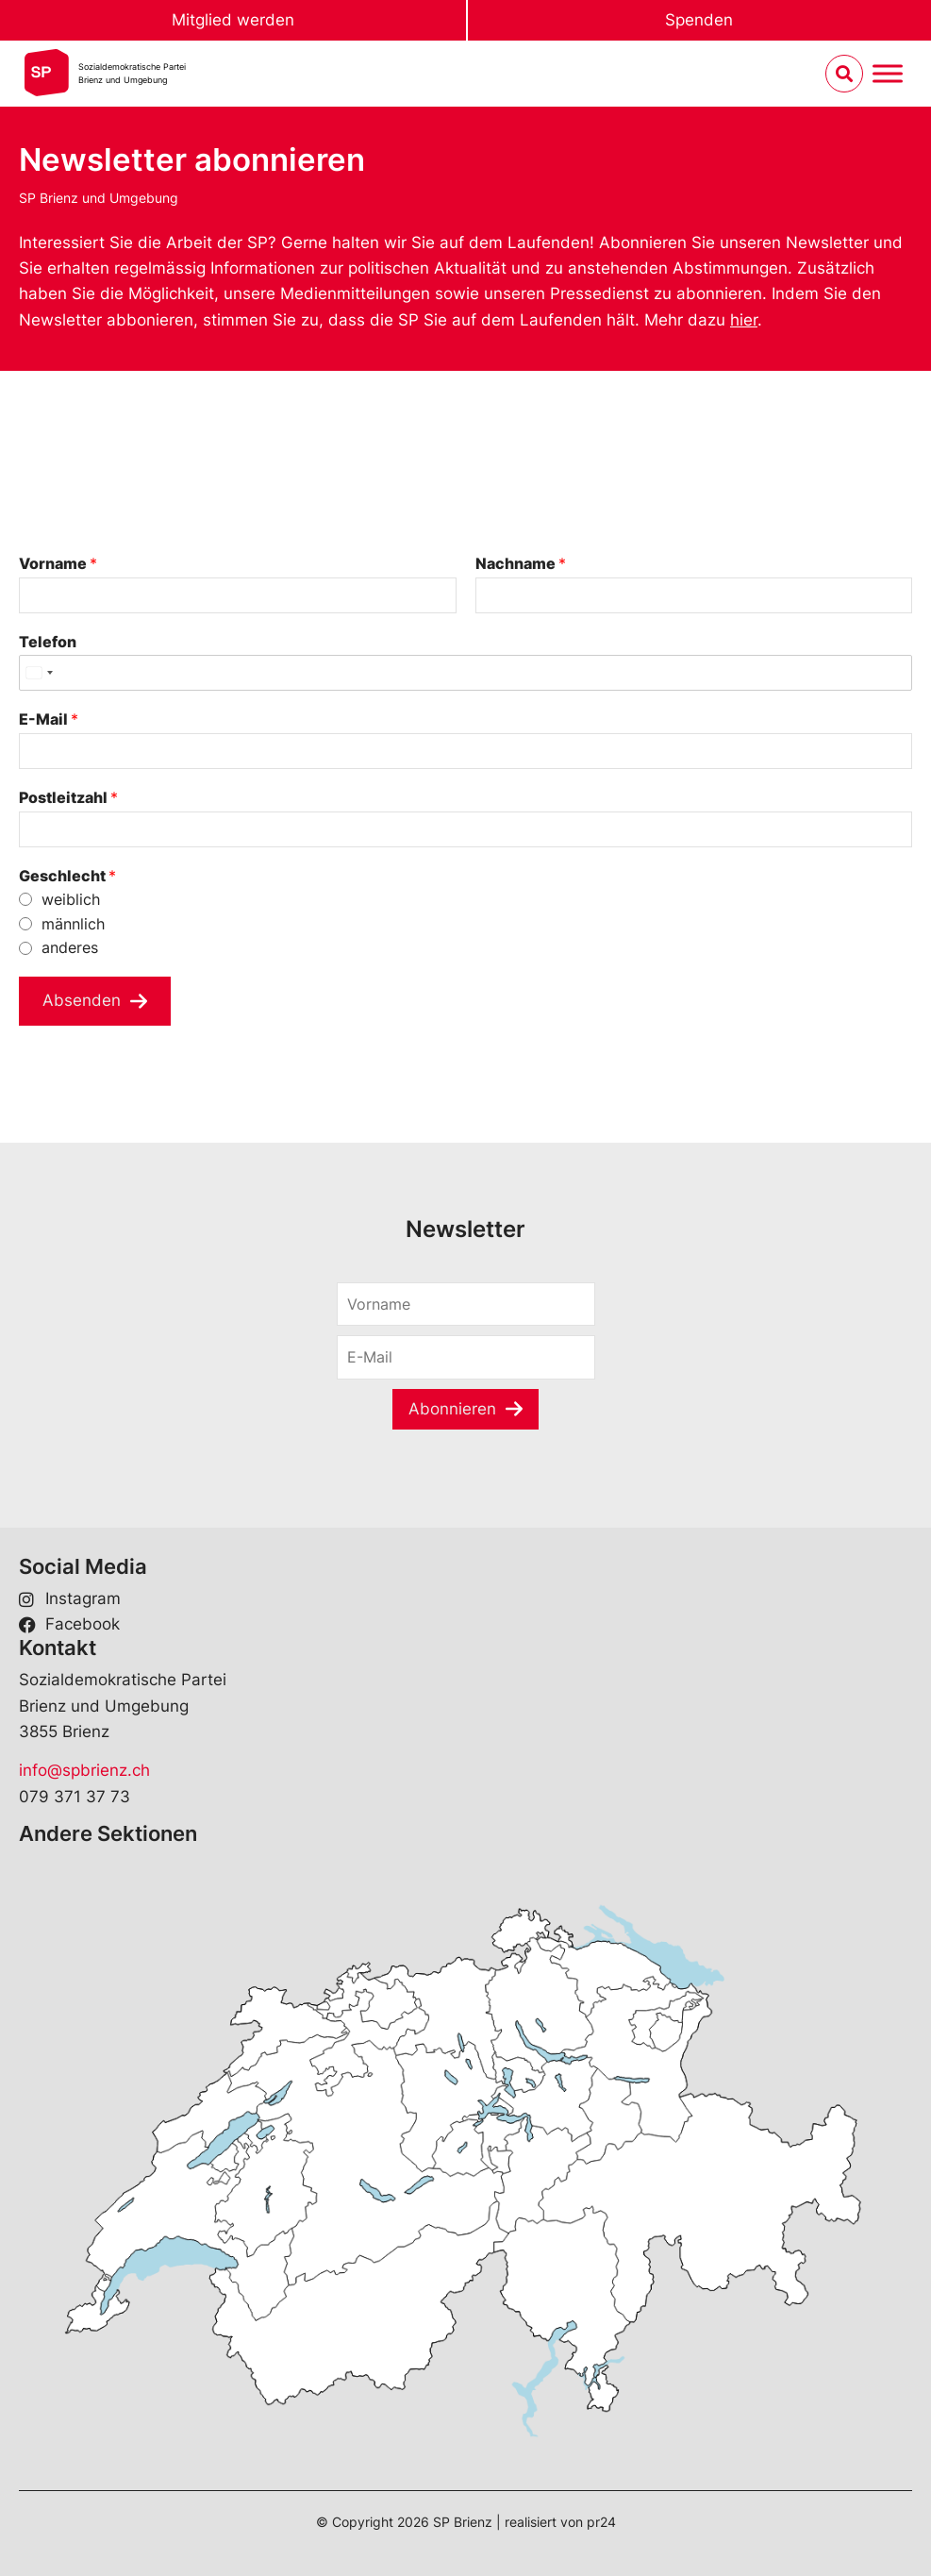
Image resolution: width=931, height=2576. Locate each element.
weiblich (71, 899)
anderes (70, 947)
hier (743, 319)
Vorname (58, 563)
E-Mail (48, 719)
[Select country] (38, 673)
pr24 (601, 2522)
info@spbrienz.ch (84, 1770)
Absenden (81, 1000)
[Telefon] (465, 673)
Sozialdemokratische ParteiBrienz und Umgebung (132, 73)
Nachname (520, 563)
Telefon (47, 641)
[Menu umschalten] (888, 74)
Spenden (699, 19)
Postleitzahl (68, 797)
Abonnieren (452, 1408)
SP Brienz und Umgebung (98, 198)
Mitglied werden (233, 19)
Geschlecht (67, 875)
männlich (73, 923)
